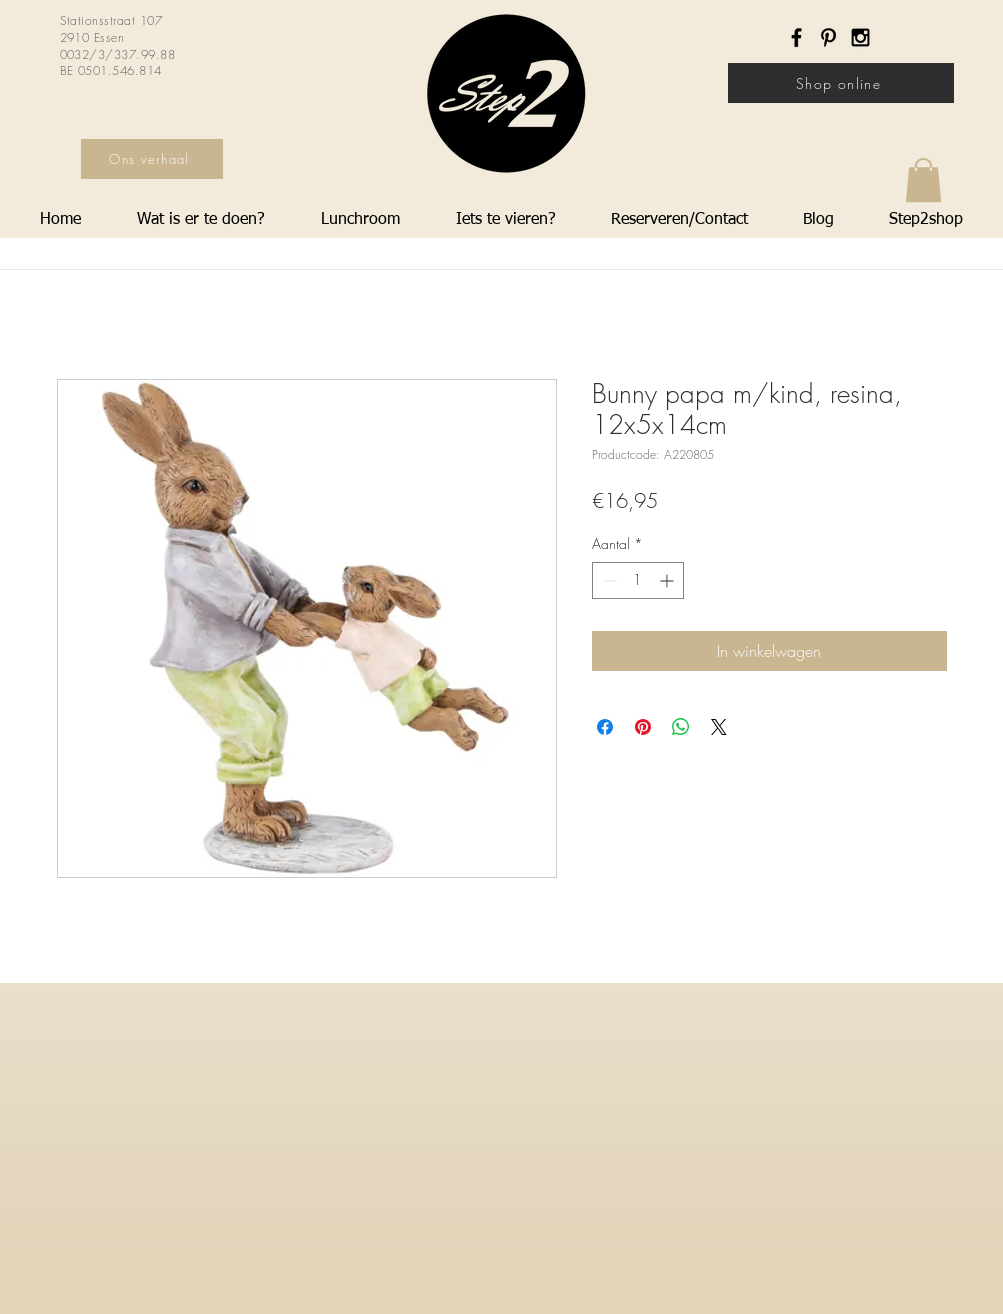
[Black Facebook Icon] (796, 37)
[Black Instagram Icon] (860, 37)
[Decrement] (607, 580)
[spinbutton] (638, 580)
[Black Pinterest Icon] (828, 37)
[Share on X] (719, 727)
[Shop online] (841, 83)
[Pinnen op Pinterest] (643, 727)
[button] (923, 180)
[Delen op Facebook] (605, 727)
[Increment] (668, 580)
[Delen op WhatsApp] (681, 727)
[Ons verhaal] (152, 159)
